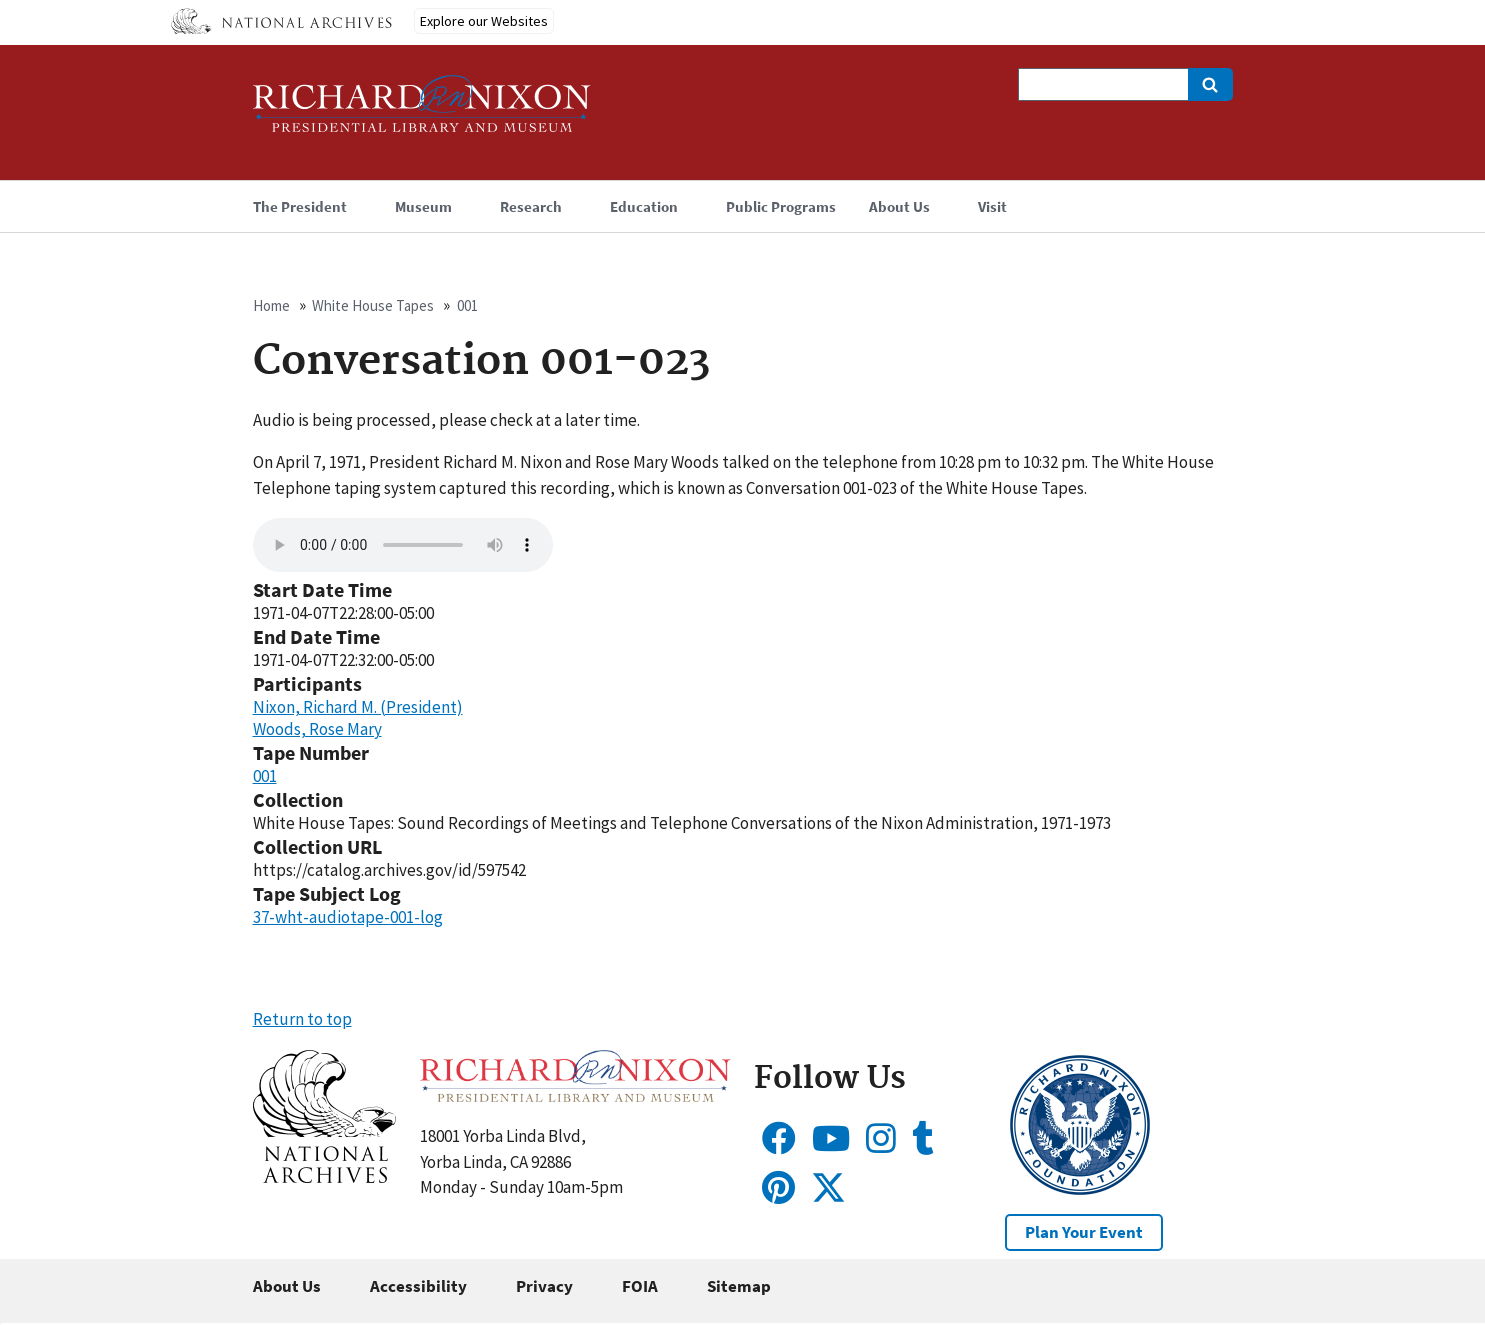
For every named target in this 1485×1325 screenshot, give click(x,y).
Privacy (544, 1286)
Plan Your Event (1084, 1232)
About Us (287, 1286)
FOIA (640, 1286)
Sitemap (739, 1286)
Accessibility (418, 1286)
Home (271, 305)
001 (467, 305)
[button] (324, 1177)
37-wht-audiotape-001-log (348, 917)
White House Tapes (373, 305)
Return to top (302, 1019)
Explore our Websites (484, 21)
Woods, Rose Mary (317, 729)
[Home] (422, 112)
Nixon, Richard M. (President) (358, 707)
